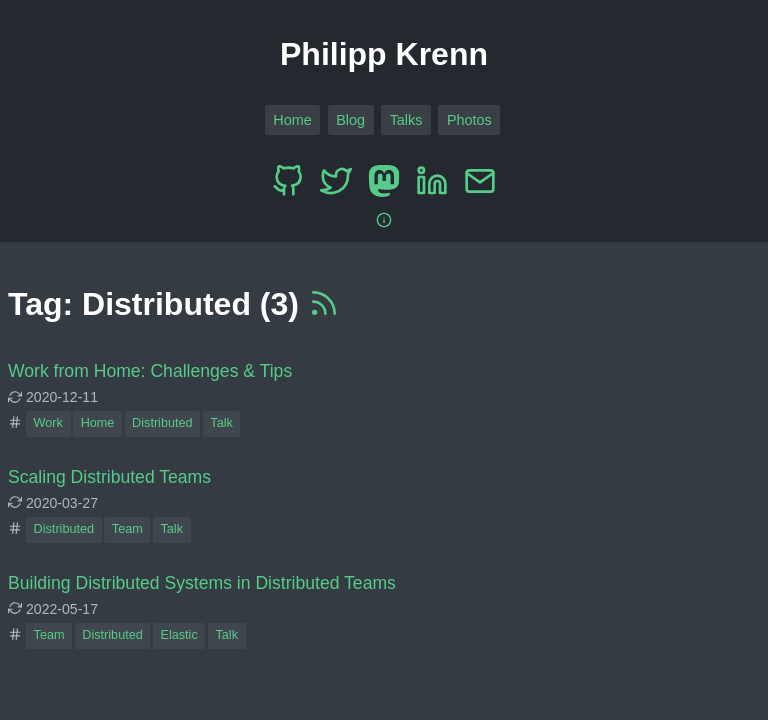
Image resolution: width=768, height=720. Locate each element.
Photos (469, 120)
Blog (350, 120)
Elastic (178, 635)
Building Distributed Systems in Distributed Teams (202, 583)
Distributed (162, 423)
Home (292, 120)
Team (127, 529)
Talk (221, 423)
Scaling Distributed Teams (109, 477)
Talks (406, 120)
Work (48, 423)
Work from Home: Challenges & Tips (150, 371)
